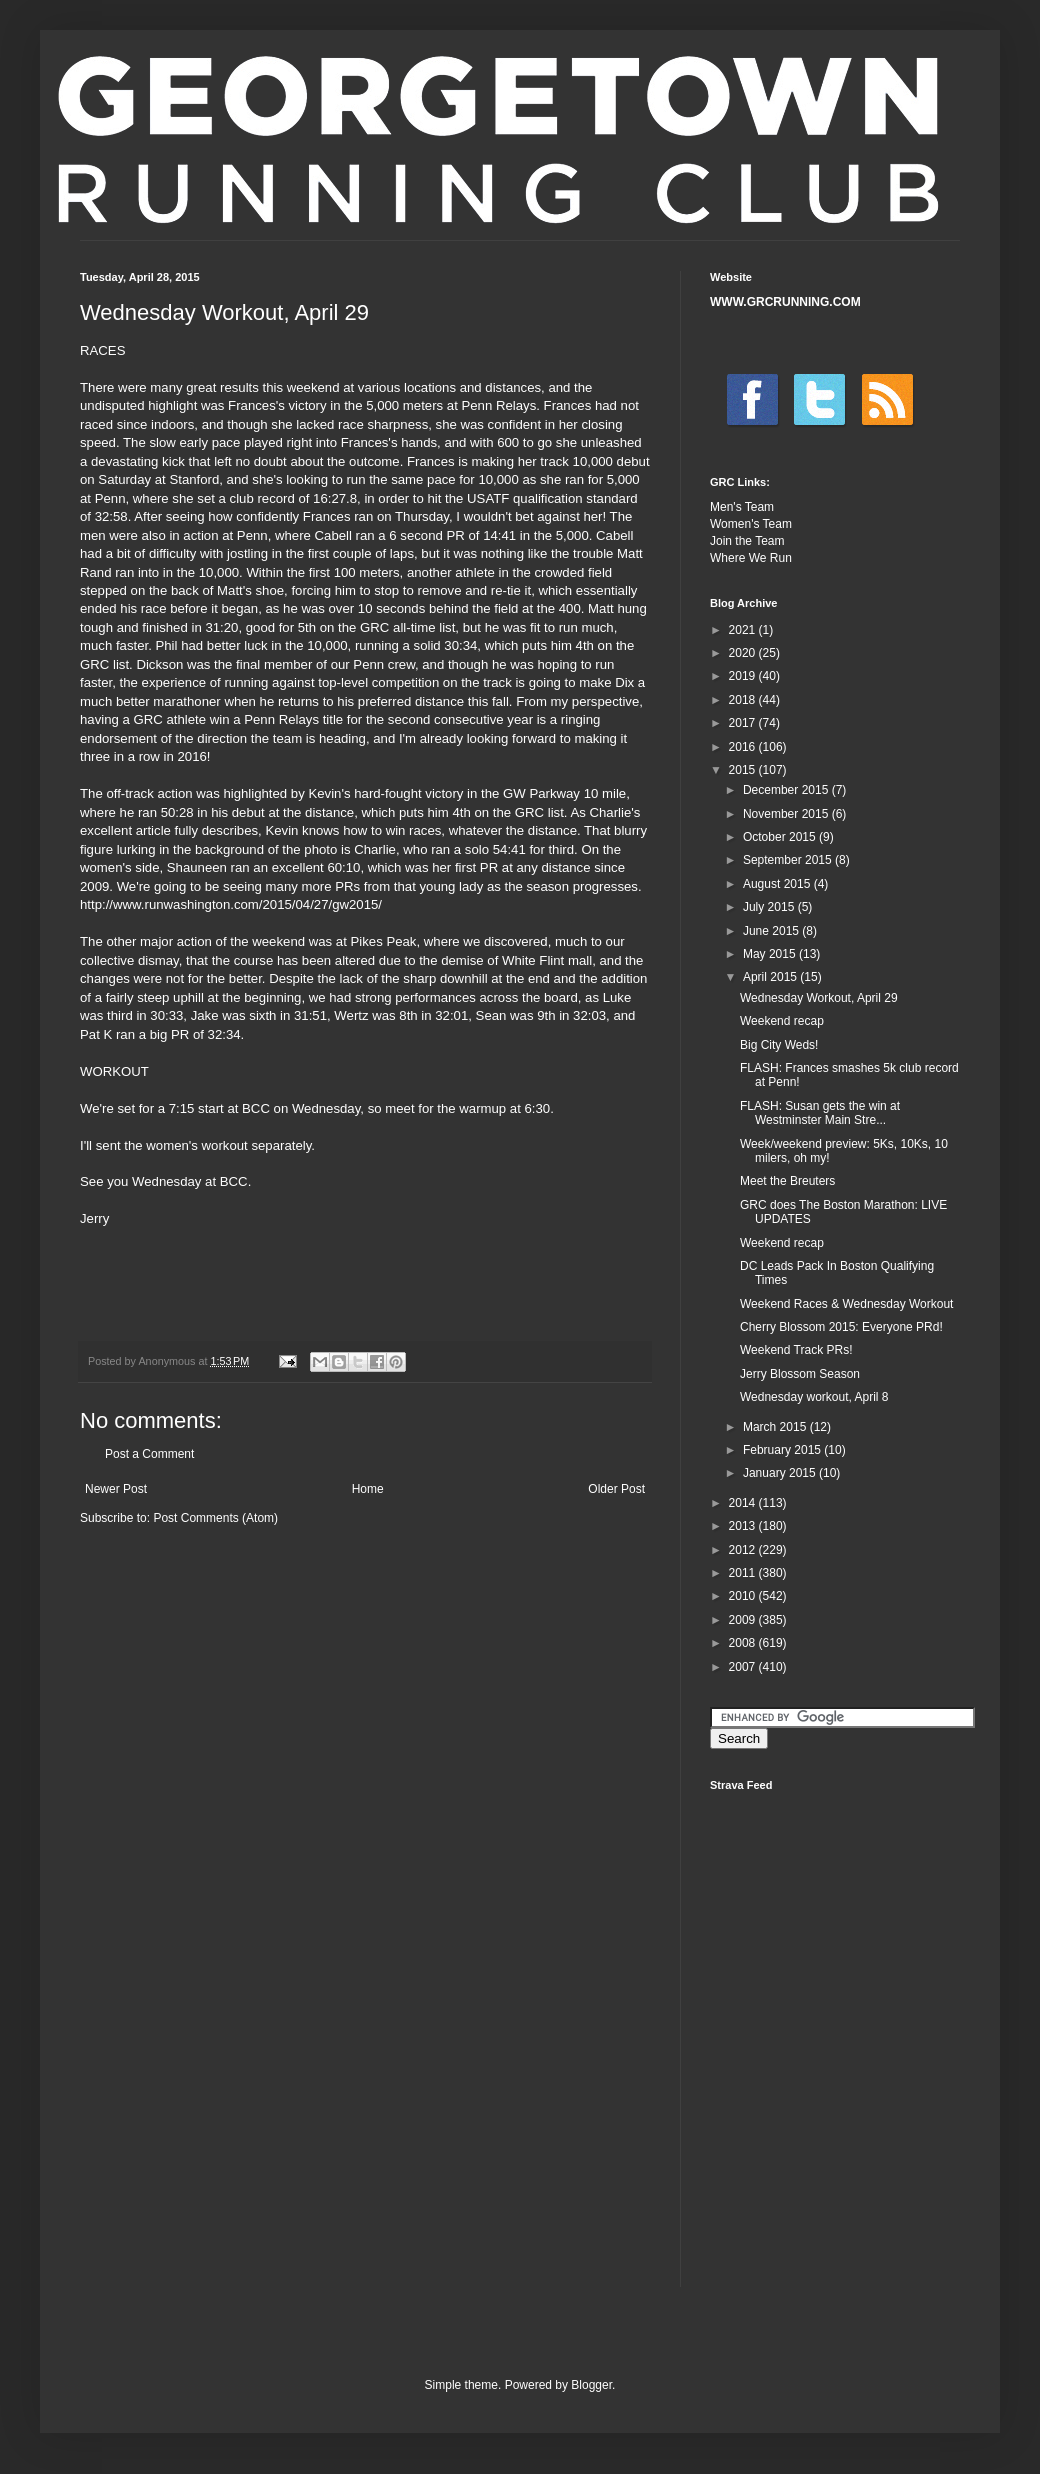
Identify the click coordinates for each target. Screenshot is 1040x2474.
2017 (744, 723)
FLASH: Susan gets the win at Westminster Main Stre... (820, 1113)
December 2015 (787, 790)
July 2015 (770, 907)
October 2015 (781, 837)
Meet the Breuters (787, 1181)
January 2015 (781, 1473)
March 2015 (776, 1427)
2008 (744, 1643)
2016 (744, 747)
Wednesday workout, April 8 (814, 1397)
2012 (744, 1550)
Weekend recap (782, 1021)
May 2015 (771, 954)
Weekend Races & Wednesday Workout (846, 1304)
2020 (744, 653)
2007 (744, 1667)
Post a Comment (149, 1454)
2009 (744, 1620)
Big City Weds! (779, 1045)
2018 (744, 700)
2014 (744, 1503)
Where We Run (751, 558)
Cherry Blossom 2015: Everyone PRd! (841, 1327)
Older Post (616, 1489)
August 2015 (778, 884)
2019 (744, 676)
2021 (744, 630)
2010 (744, 1596)
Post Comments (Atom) (215, 1518)
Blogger (591, 2385)
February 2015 (783, 1450)
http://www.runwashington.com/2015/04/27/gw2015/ (231, 904)
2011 (744, 1573)
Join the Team (747, 541)
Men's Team (742, 507)
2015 (744, 770)
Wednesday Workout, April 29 (819, 998)
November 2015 (787, 814)
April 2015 (771, 977)
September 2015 (789, 860)
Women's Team (751, 524)
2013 (744, 1526)
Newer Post (116, 1489)
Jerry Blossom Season (800, 1374)
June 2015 (772, 931)
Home (368, 1489)
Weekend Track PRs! (796, 1350)
